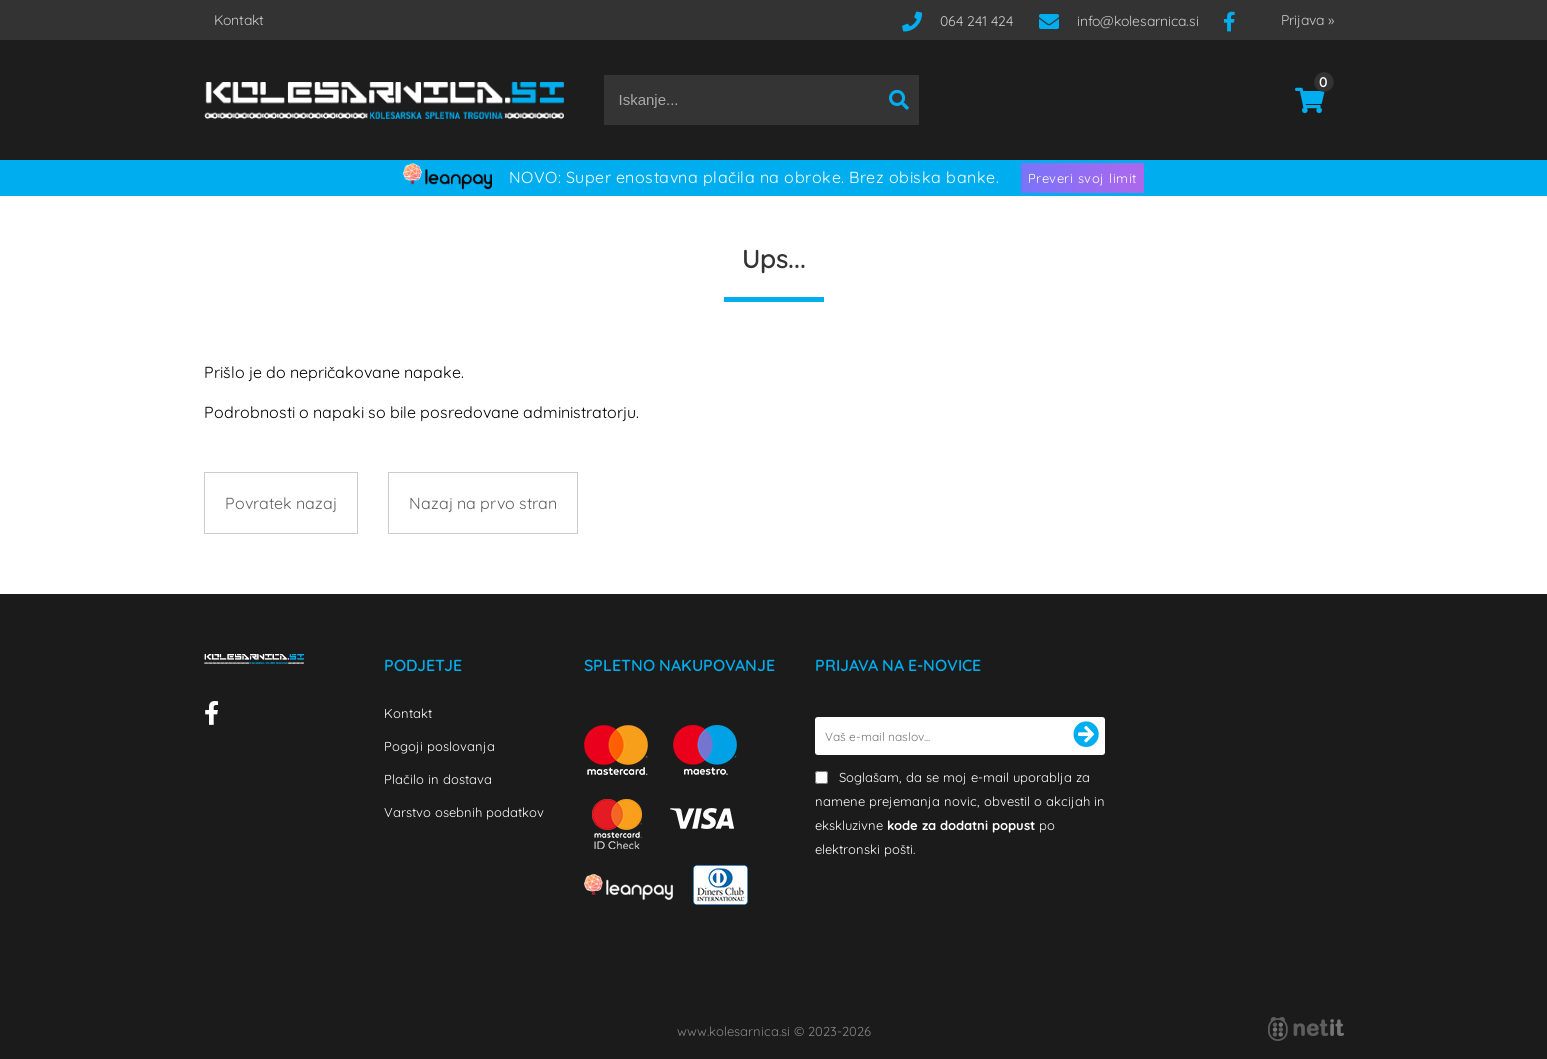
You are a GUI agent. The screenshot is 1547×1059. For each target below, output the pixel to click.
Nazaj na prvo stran (483, 503)
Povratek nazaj (281, 503)
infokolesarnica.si (1138, 21)
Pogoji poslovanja (439, 746)
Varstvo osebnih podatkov (464, 812)
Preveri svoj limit (1082, 178)
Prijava (1307, 20)
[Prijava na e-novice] (1086, 736)
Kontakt (239, 20)
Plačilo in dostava (438, 779)
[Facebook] (1237, 21)
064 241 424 (976, 21)
